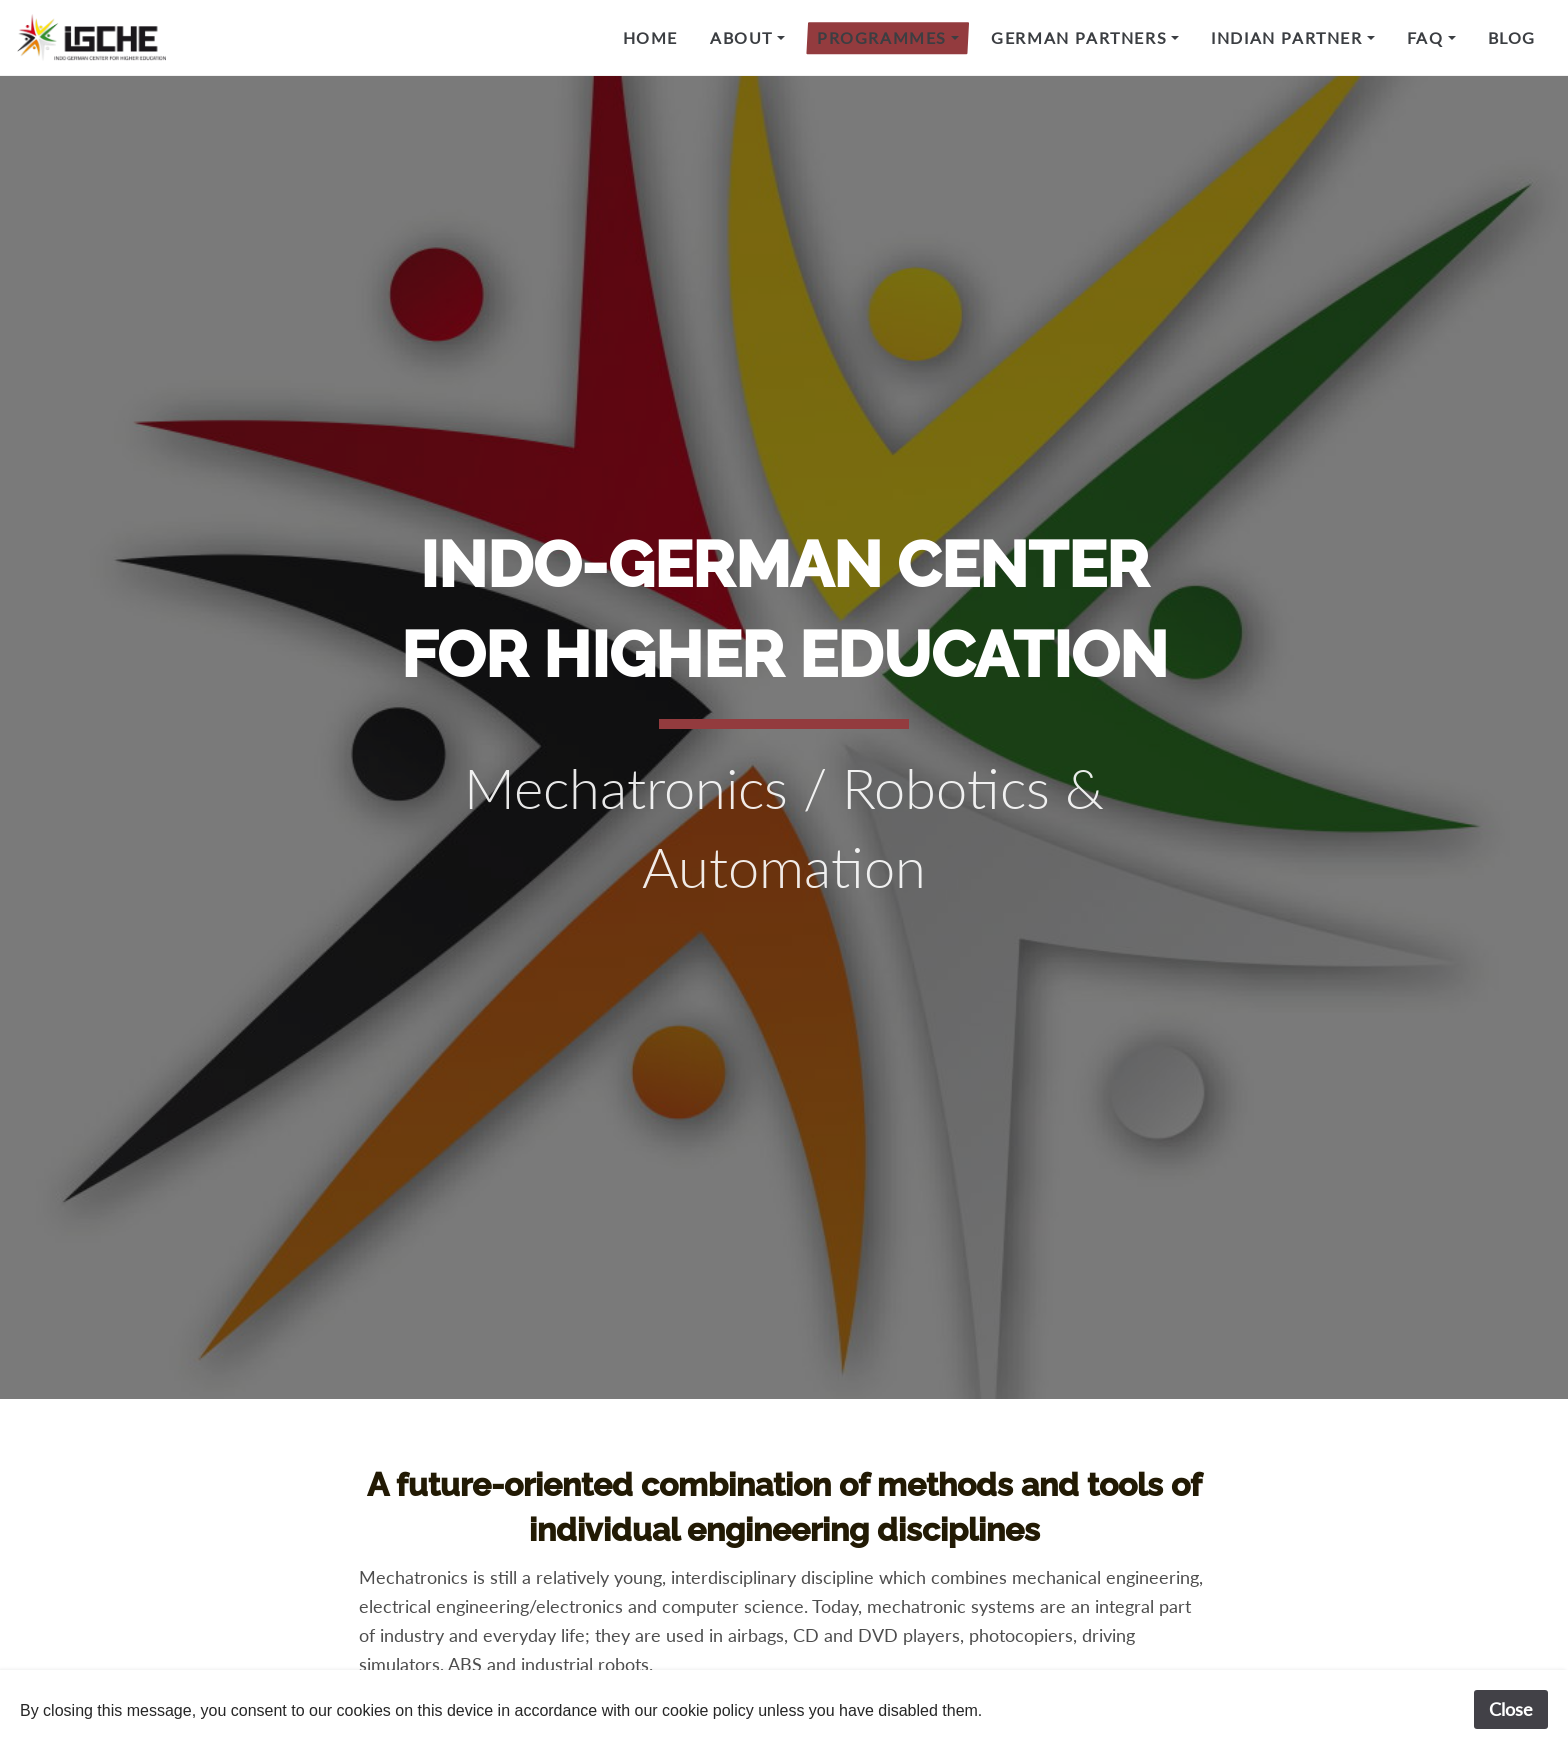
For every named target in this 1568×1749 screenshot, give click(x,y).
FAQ (1425, 37)
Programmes (882, 37)
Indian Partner (1286, 37)
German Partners (1079, 37)
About (741, 37)
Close (1511, 1709)
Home (650, 37)
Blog (1512, 37)
